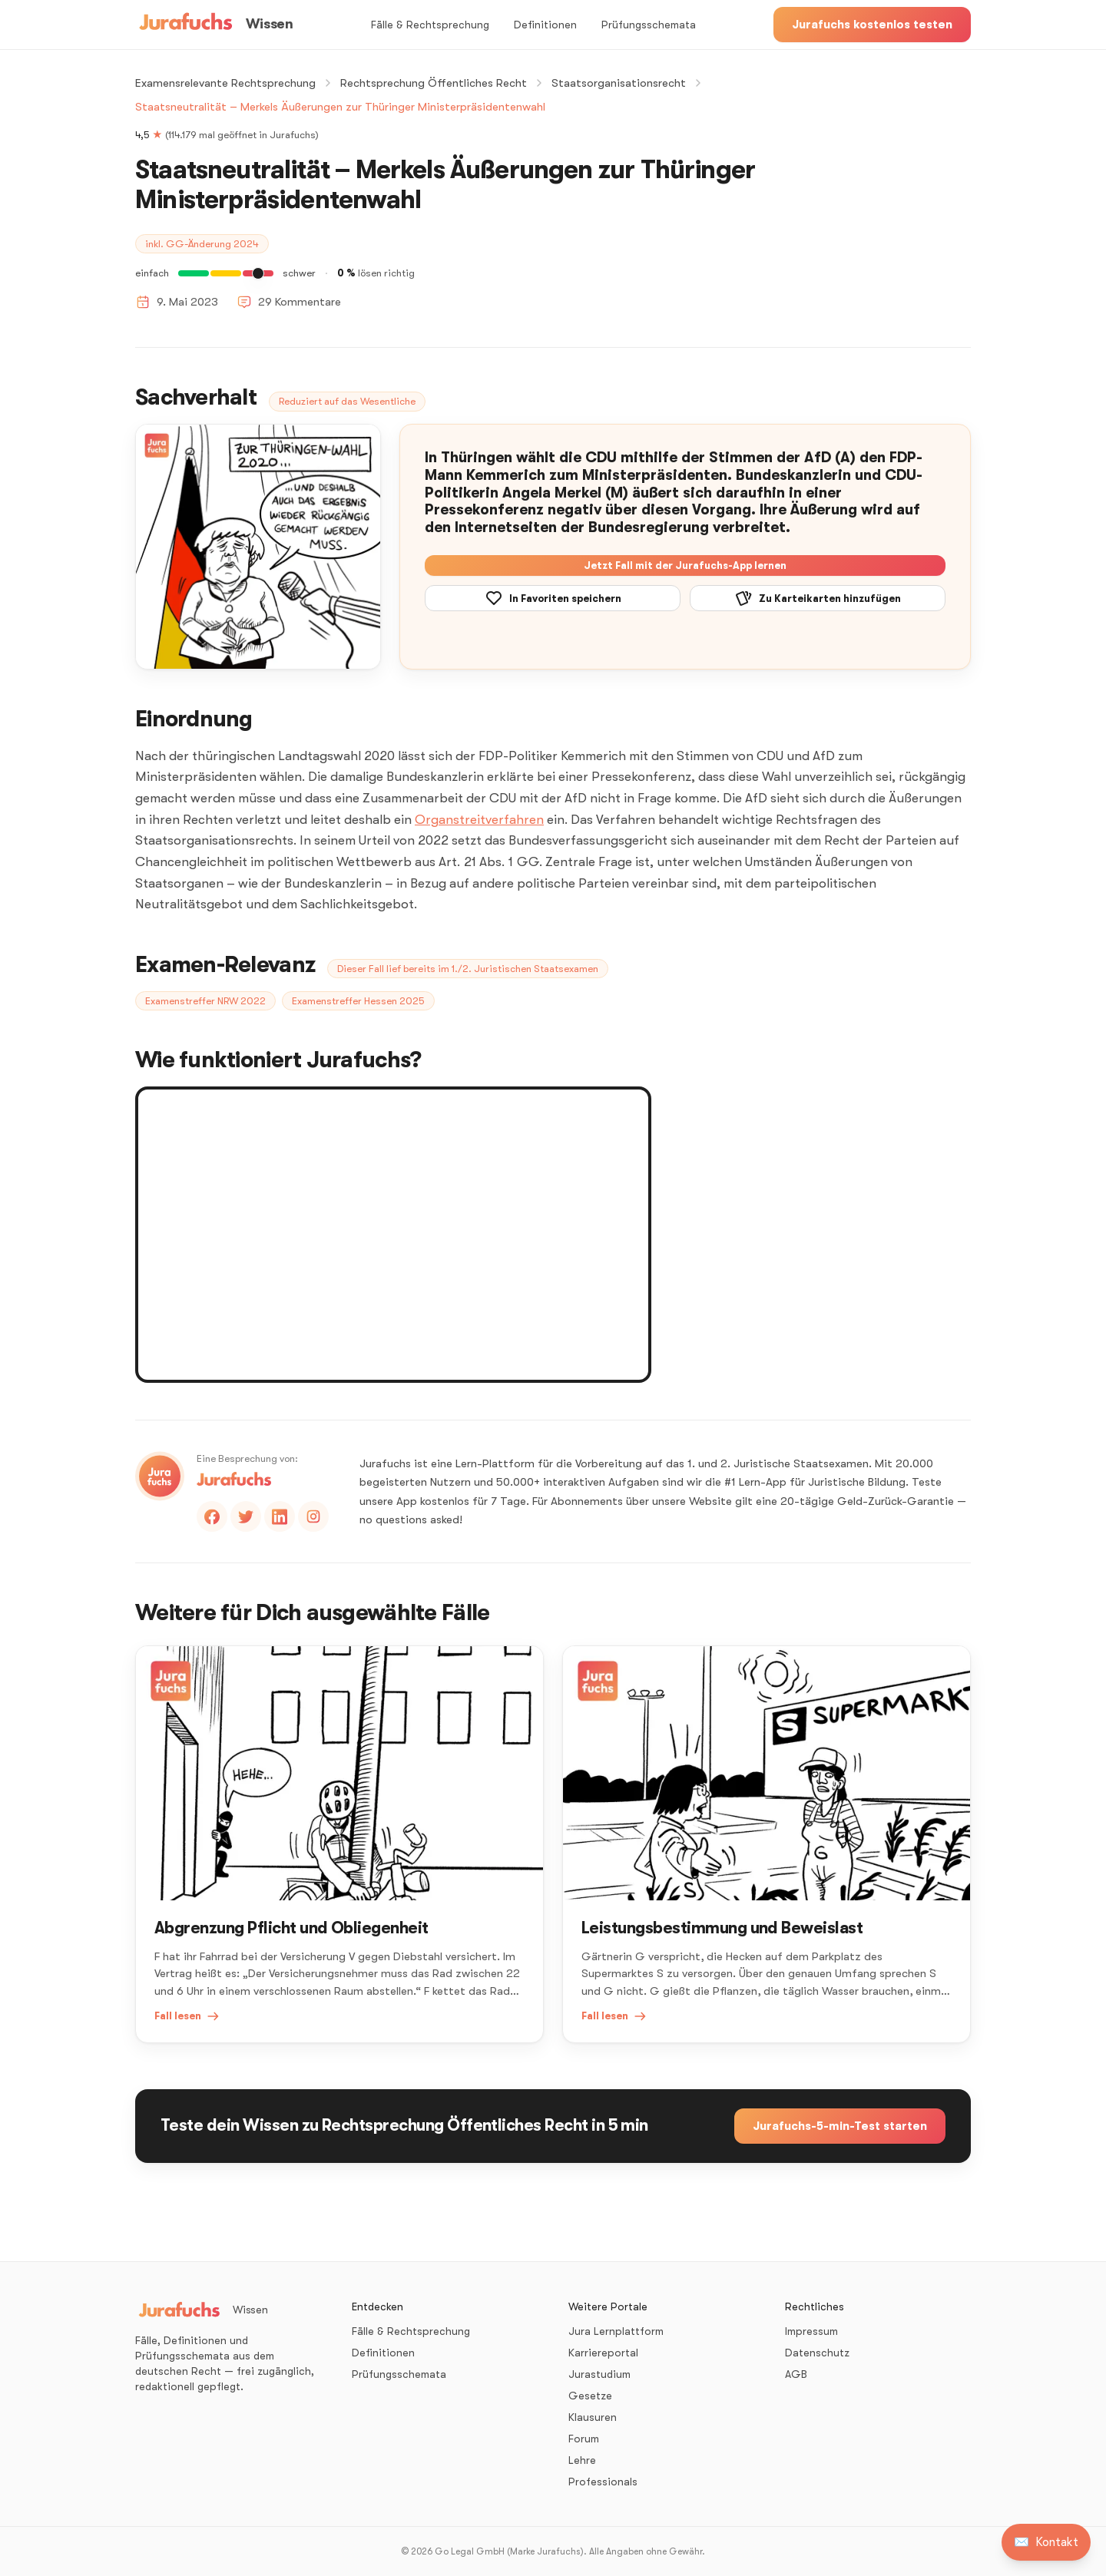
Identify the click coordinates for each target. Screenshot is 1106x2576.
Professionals (602, 2481)
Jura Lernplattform (616, 2331)
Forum (583, 2438)
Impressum (811, 2331)
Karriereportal (603, 2352)
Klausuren (592, 2417)
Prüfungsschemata (648, 24)
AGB (796, 2374)
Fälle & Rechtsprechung (430, 24)
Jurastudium (599, 2374)
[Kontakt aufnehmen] (1046, 2542)
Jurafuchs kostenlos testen (872, 24)
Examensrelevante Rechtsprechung (225, 83)
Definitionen (545, 24)
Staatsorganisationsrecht (618, 83)
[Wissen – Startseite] (214, 24)
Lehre (582, 2460)
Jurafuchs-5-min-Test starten (840, 2126)
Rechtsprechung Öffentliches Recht (433, 83)
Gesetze (590, 2395)
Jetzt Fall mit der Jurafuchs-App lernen (685, 565)
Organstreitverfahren (479, 819)
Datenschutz (817, 2352)
